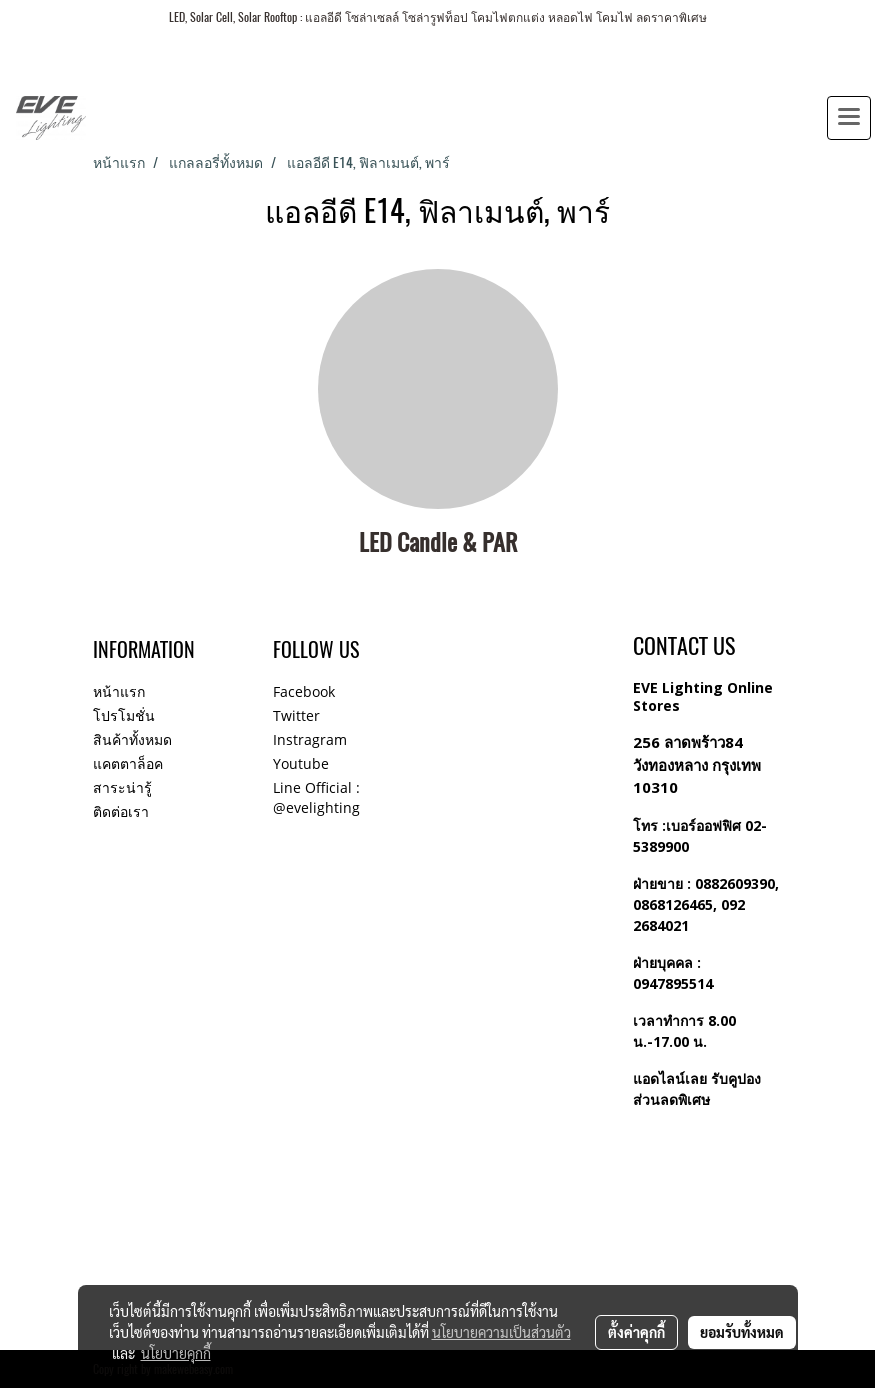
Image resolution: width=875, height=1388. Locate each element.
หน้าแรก (119, 691)
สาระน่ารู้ (122, 787)
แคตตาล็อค (128, 763)
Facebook (304, 691)
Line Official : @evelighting (316, 797)
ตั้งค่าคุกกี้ (636, 1332)
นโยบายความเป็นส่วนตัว (501, 1332)
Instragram (310, 739)
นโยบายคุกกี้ (176, 1353)
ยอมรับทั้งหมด (742, 1332)
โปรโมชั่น (124, 715)
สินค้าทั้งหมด (132, 739)
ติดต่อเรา (121, 811)
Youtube (301, 763)
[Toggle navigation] (849, 118)
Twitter (296, 715)
